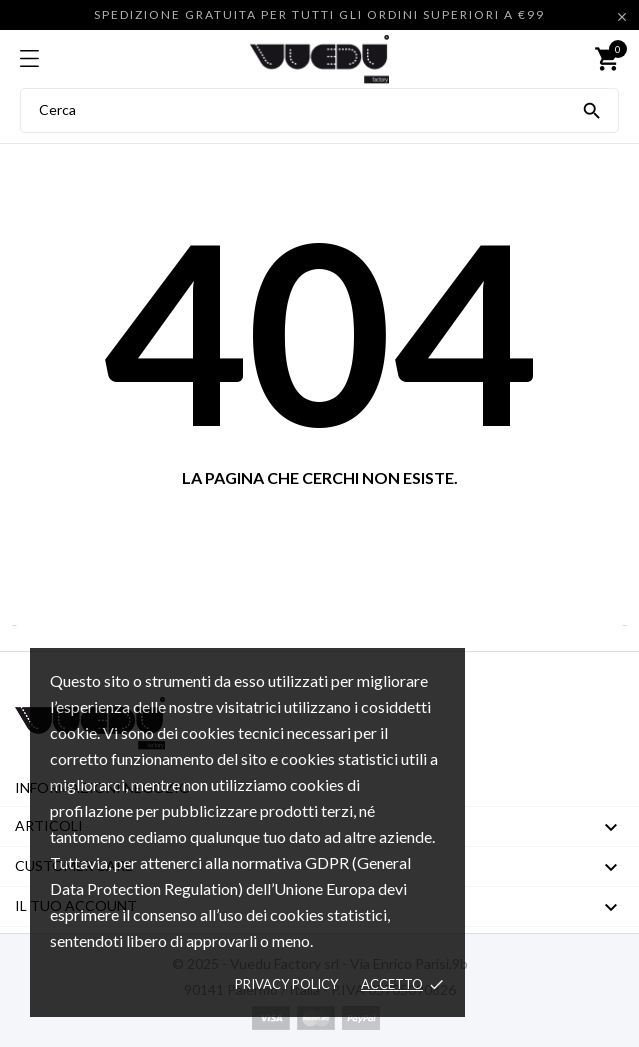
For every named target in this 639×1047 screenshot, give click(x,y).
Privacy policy (286, 984)
